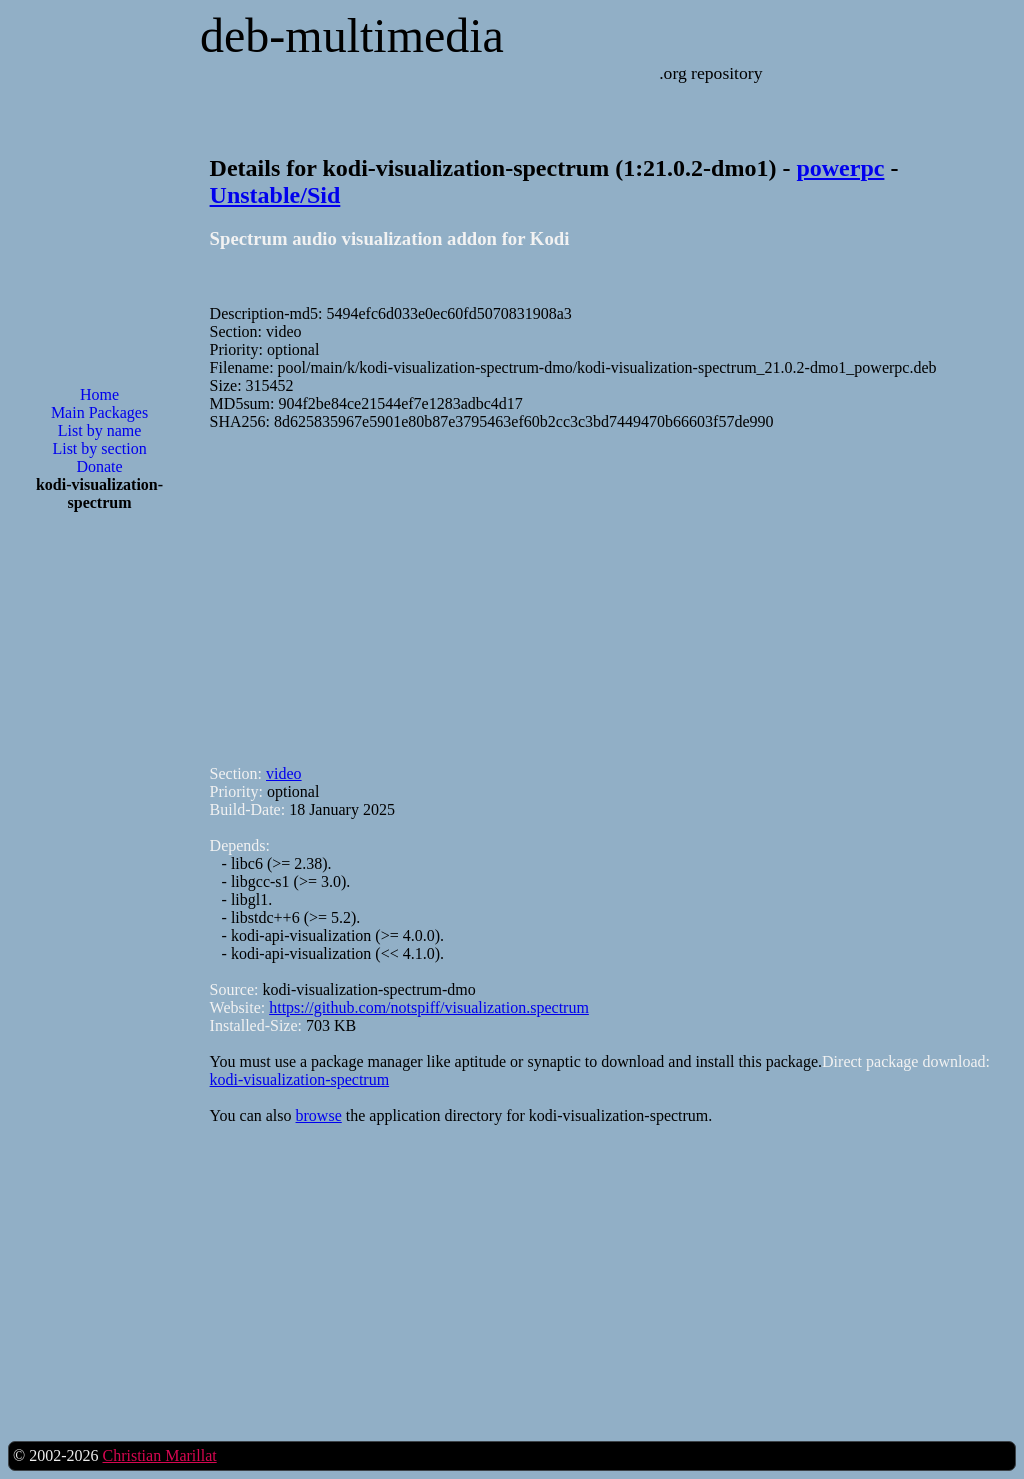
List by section (99, 448)
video (284, 773)
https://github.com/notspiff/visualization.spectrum (429, 1007)
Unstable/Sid (275, 195)
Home (99, 394)
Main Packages (99, 412)
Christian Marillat (159, 1455)
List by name (100, 430)
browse (319, 1115)
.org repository (710, 73)
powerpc (840, 168)
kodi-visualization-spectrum (300, 1079)
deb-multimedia (352, 35)
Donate (99, 466)
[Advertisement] (100, 848)
